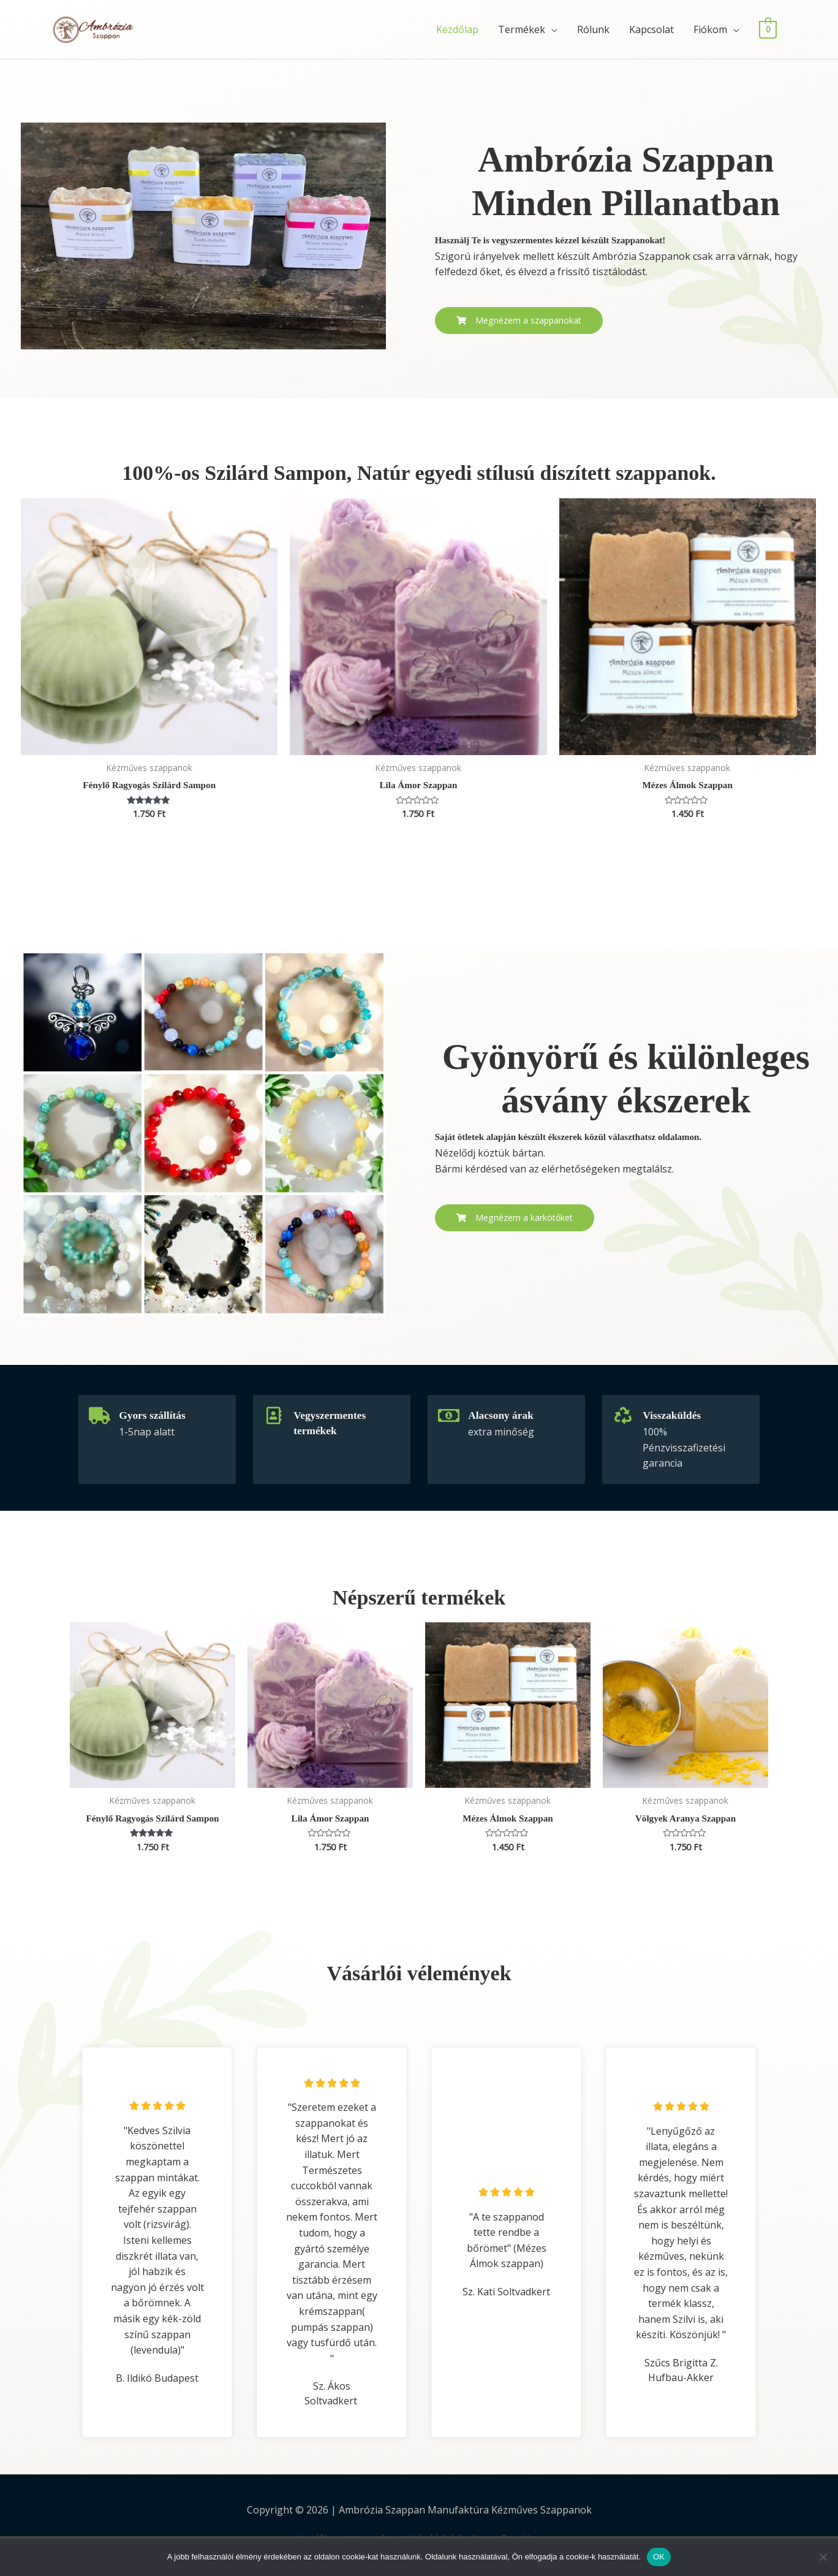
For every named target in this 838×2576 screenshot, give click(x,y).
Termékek (521, 29)
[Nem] (823, 2557)
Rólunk (593, 29)
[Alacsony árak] (447, 1415)
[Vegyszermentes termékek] (272, 1415)
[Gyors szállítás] (98, 1415)
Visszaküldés (673, 1416)
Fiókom (710, 29)
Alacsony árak (503, 1416)
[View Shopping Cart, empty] (768, 29)
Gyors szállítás (154, 1416)
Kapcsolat (651, 29)
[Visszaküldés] (621, 1415)
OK (659, 2556)
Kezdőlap (457, 29)
